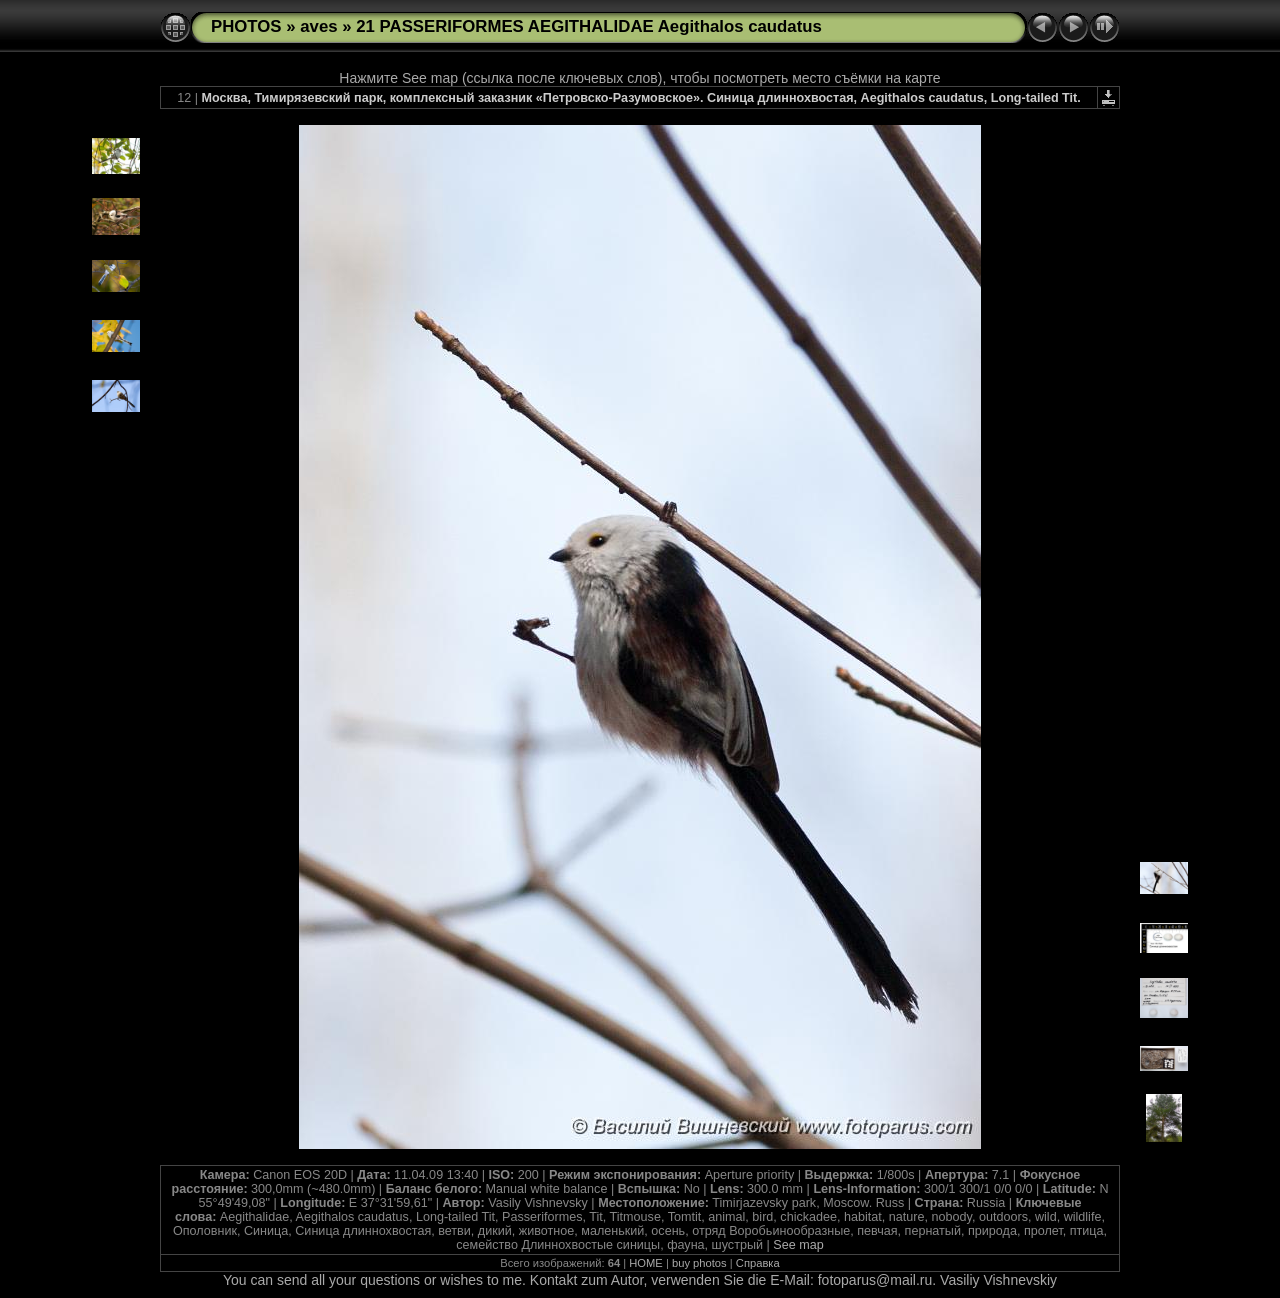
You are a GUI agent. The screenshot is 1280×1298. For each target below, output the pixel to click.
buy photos (699, 1263)
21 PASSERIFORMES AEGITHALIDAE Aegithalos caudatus (589, 26)
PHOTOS (246, 26)
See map (798, 1245)
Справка (758, 1263)
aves (318, 26)
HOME (646, 1263)
